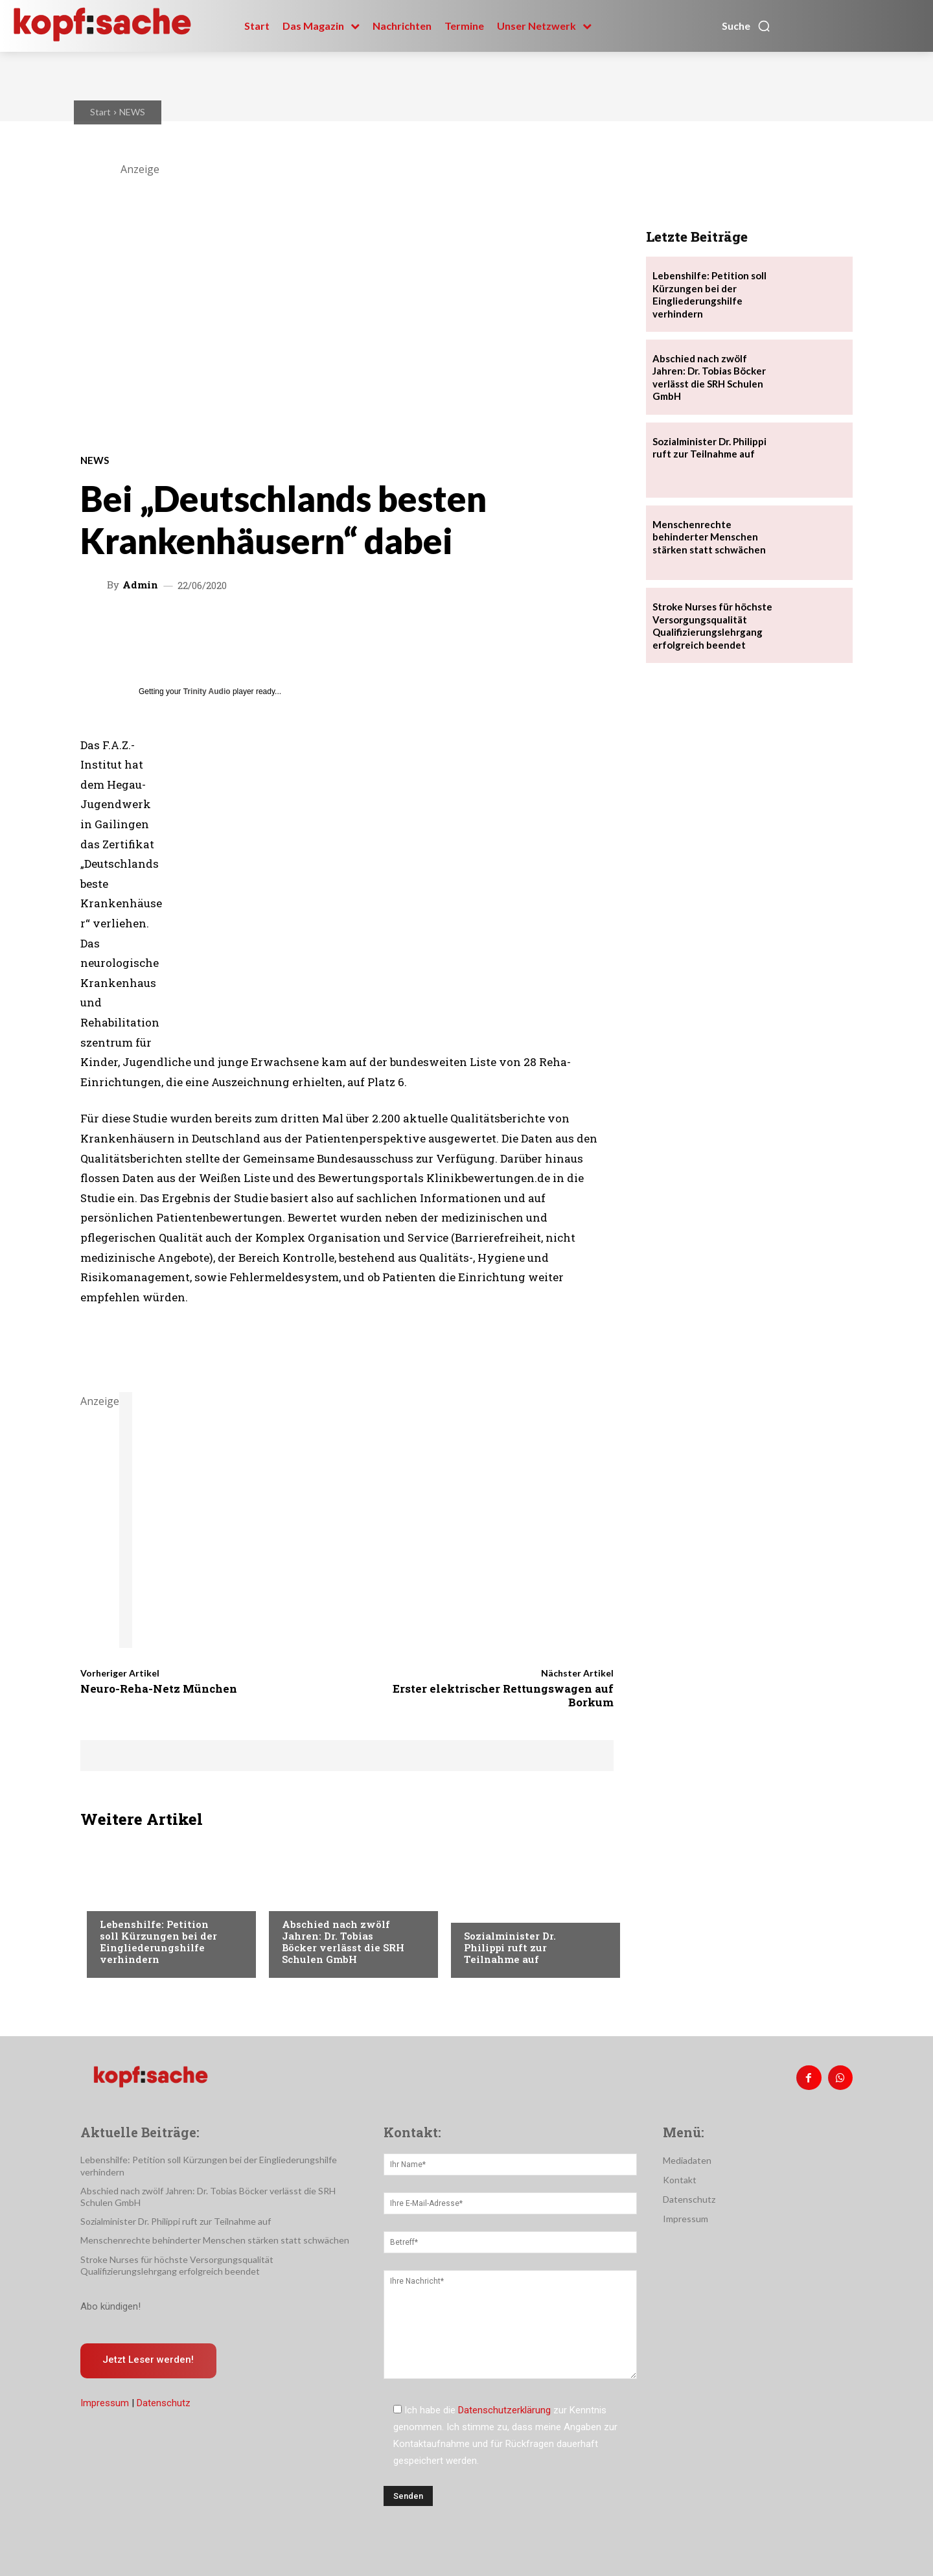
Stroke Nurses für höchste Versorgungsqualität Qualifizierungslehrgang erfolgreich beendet (712, 626)
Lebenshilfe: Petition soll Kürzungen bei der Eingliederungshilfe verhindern (158, 1942)
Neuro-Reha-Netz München (158, 1688)
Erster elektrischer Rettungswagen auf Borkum (503, 1695)
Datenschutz (163, 2403)
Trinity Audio (207, 691)
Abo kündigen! (110, 2306)
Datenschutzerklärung (504, 2410)
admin (140, 585)
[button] (746, 26)
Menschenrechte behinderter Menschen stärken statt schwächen (709, 536)
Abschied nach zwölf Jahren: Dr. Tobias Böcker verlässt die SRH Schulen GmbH (343, 1942)
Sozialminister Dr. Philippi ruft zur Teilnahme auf (510, 1947)
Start (100, 111)
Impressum (104, 2403)
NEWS (132, 111)
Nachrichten (129, 1898)
